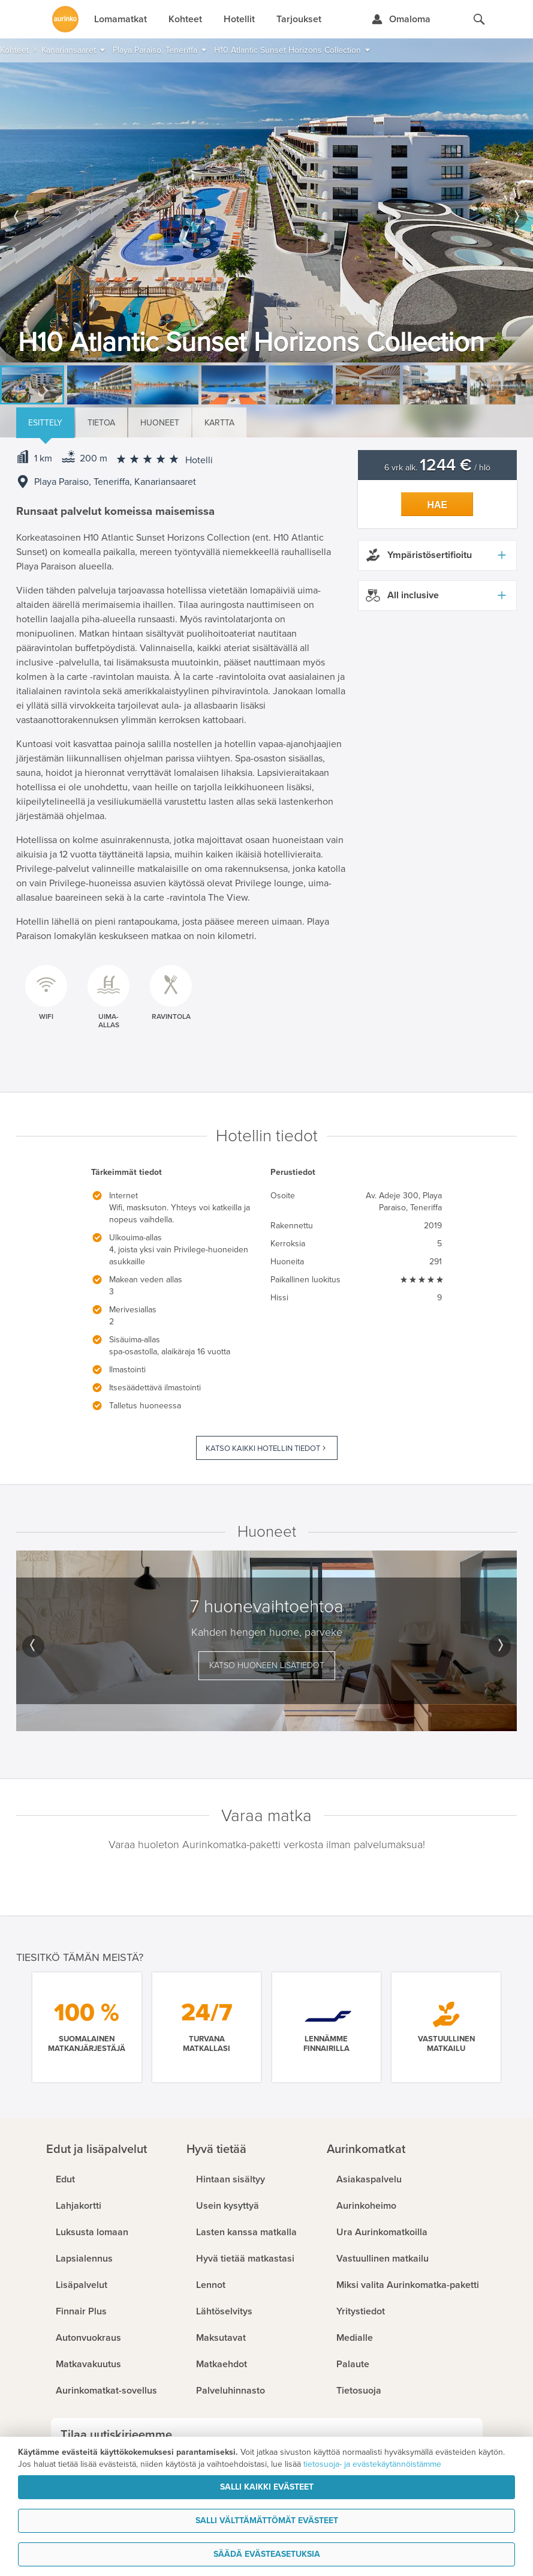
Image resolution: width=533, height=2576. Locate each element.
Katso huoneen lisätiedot (266, 1665)
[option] (266, 212)
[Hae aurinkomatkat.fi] (479, 19)
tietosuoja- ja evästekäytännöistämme (372, 2464)
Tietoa (101, 423)
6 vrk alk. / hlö (437, 468)
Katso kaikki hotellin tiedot (263, 1448)
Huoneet (159, 423)
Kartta (219, 423)
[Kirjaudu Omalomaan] (400, 19)
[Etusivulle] (65, 19)
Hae (437, 505)
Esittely (45, 423)
